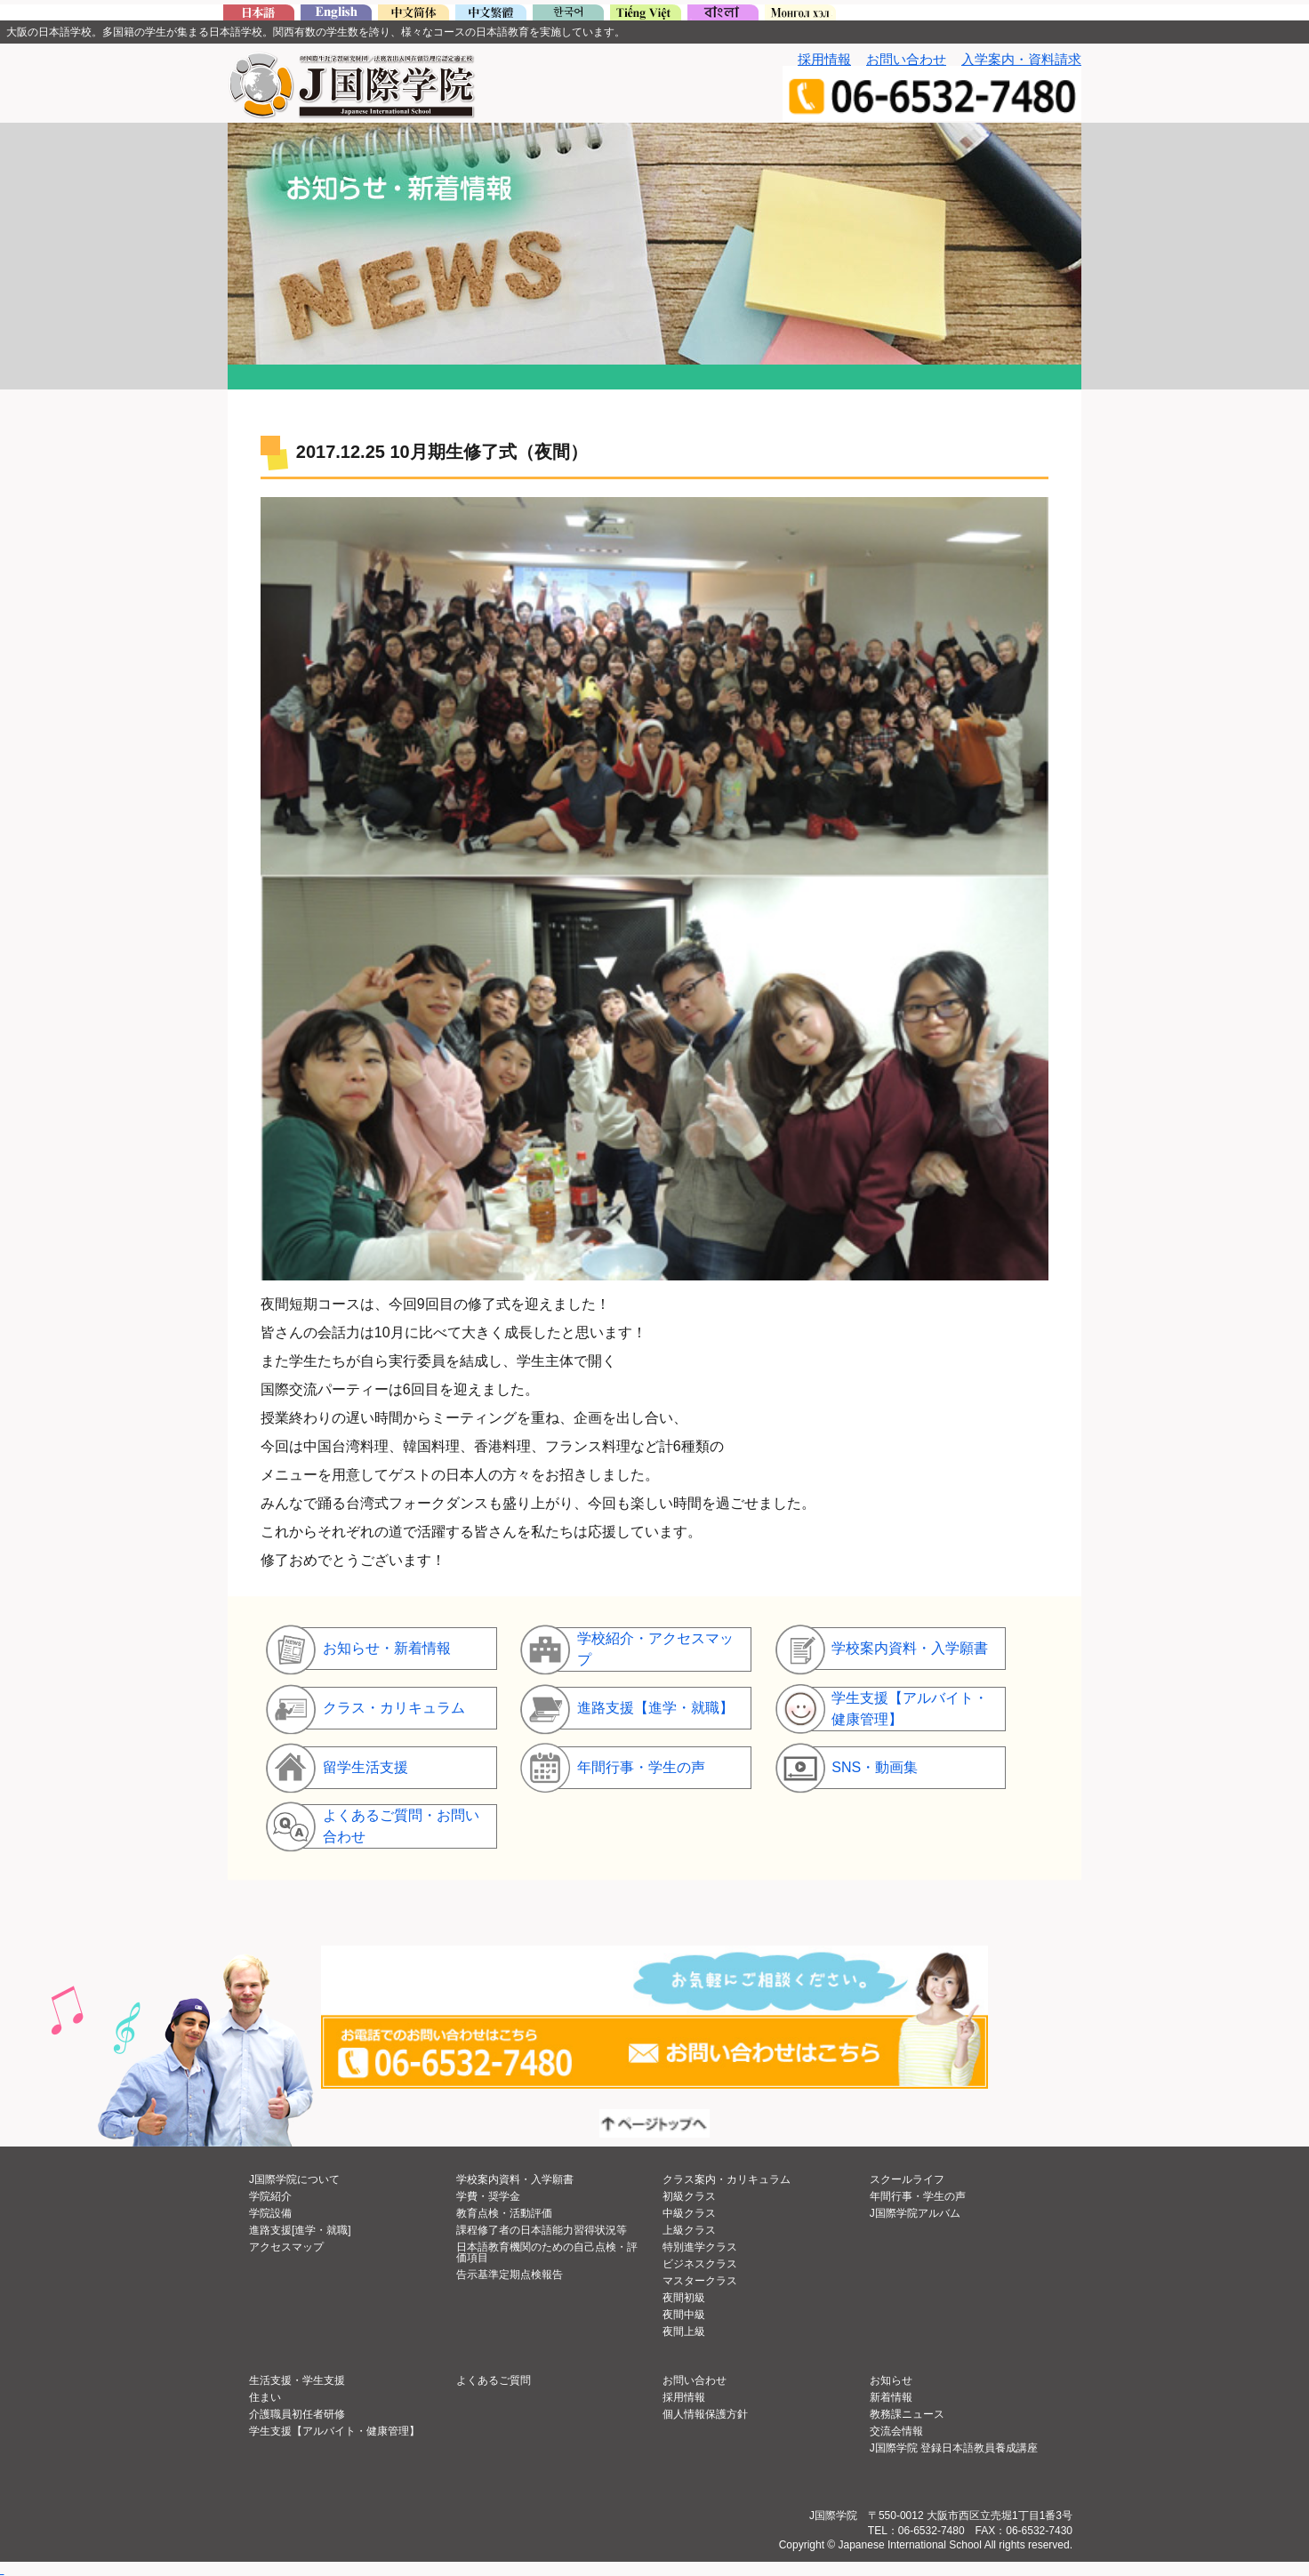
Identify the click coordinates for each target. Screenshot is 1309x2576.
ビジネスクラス (700, 2264)
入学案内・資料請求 (1021, 59)
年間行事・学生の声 (918, 2196)
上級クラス (689, 2230)
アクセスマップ (286, 2247)
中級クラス (689, 2213)
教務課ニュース (907, 2414)
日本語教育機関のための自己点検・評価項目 (547, 2252)
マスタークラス (700, 2281)
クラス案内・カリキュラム (727, 2179)
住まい (265, 2397)
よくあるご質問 (493, 2380)
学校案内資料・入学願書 (515, 2179)
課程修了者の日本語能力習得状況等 (541, 2230)
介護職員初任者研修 (297, 2414)
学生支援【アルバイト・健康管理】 (334, 2431)
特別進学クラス (700, 2247)
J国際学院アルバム (915, 2213)
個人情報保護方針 (705, 2414)
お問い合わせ (906, 59)
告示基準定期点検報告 (509, 2274)
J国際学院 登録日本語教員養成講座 (954, 2448)
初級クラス (689, 2196)
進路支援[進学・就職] (300, 2230)
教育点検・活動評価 (504, 2213)
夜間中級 (684, 2314)
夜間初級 (684, 2297)
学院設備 (270, 2213)
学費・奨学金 (488, 2196)
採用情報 (824, 59)
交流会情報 (896, 2431)
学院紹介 (270, 2196)
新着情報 (891, 2397)
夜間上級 (684, 2331)
